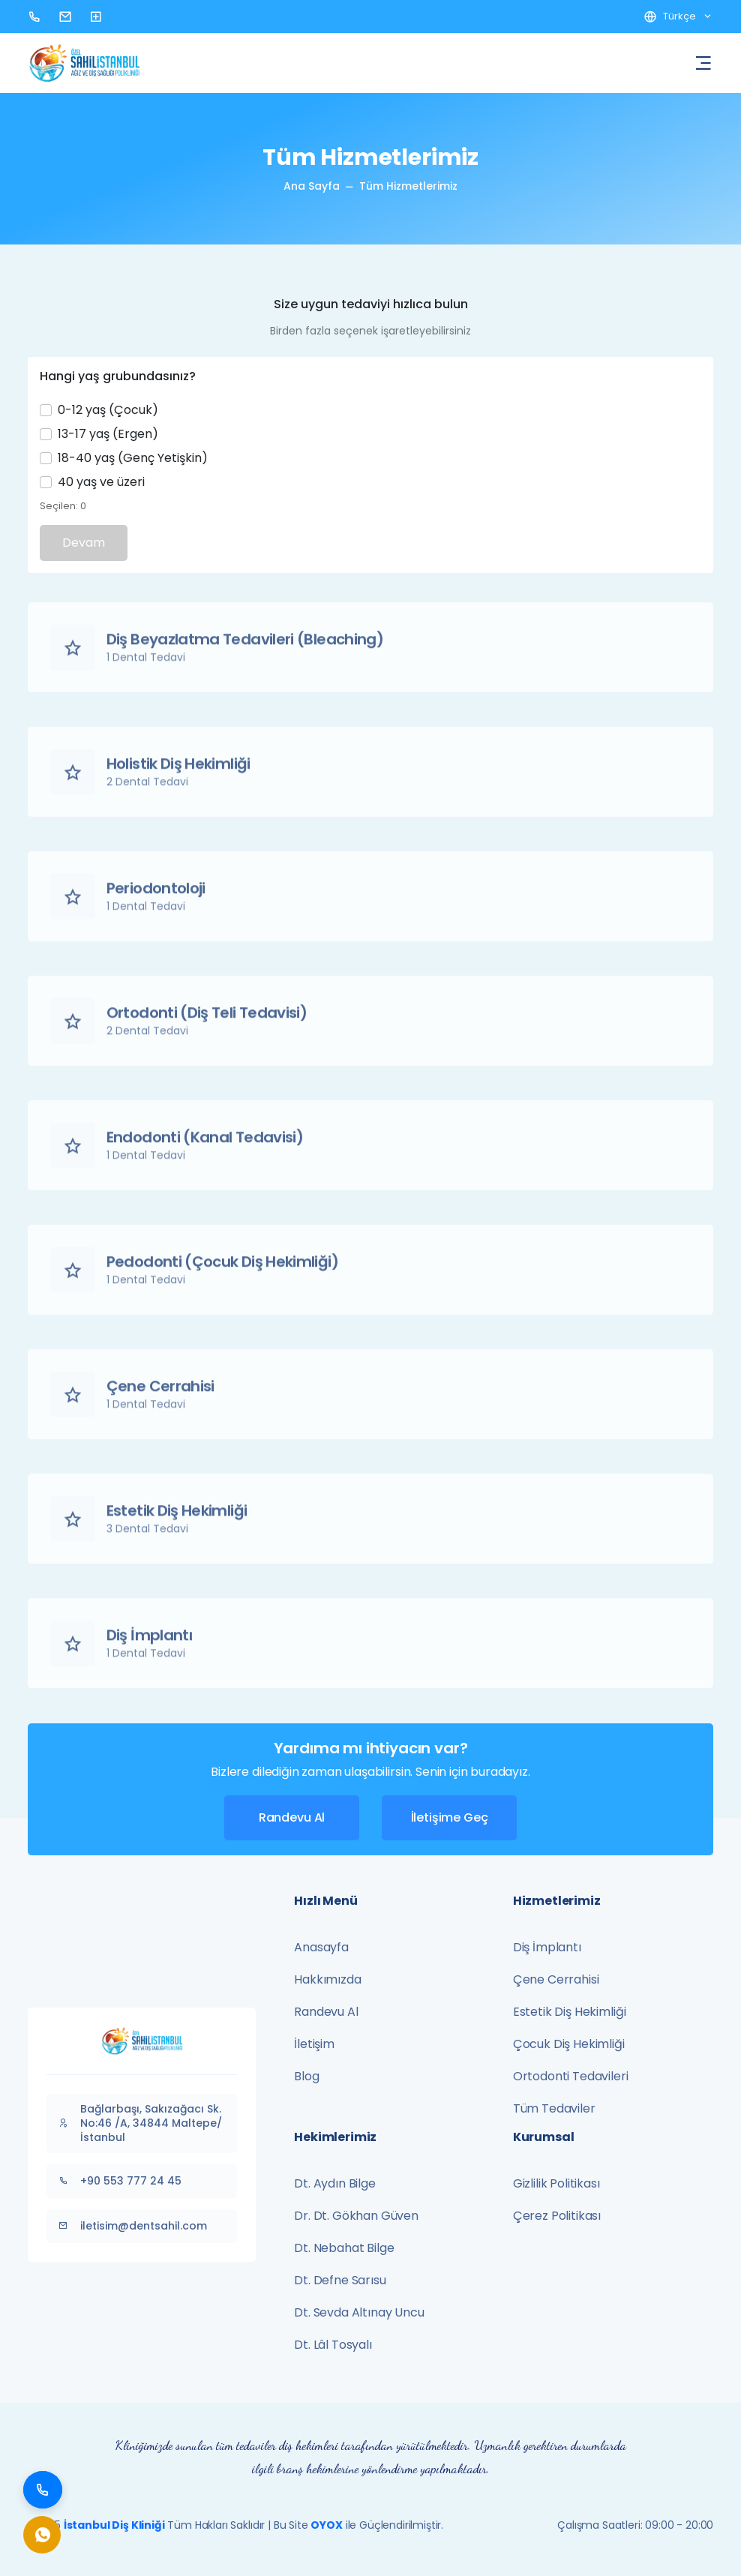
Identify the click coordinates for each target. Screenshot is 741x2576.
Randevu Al (292, 1817)
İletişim (314, 2044)
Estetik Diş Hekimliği (569, 2011)
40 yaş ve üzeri (101, 481)
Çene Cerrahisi (556, 1979)
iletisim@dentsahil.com (131, 2226)
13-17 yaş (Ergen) (108, 433)
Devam (83, 542)
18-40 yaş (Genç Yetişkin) (133, 457)
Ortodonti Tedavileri (570, 2076)
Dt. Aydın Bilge (335, 2183)
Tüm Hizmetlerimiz (408, 185)
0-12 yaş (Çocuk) (108, 409)
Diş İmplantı (547, 1947)
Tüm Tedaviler (554, 2108)
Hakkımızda (327, 1979)
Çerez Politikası (557, 2215)
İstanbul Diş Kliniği (114, 2525)
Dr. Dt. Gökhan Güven (356, 2215)
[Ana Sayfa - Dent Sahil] (84, 61)
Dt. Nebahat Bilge (344, 2248)
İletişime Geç (449, 1817)
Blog (306, 2076)
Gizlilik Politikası (556, 2183)
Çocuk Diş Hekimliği (569, 2044)
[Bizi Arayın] (42, 2490)
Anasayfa (321, 1947)
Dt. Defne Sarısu (340, 2280)
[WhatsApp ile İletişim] (42, 2535)
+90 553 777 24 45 (118, 2181)
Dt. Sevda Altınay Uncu (359, 2312)
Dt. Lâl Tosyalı (333, 2344)
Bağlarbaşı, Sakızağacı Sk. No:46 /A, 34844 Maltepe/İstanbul (138, 2123)
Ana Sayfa (312, 185)
